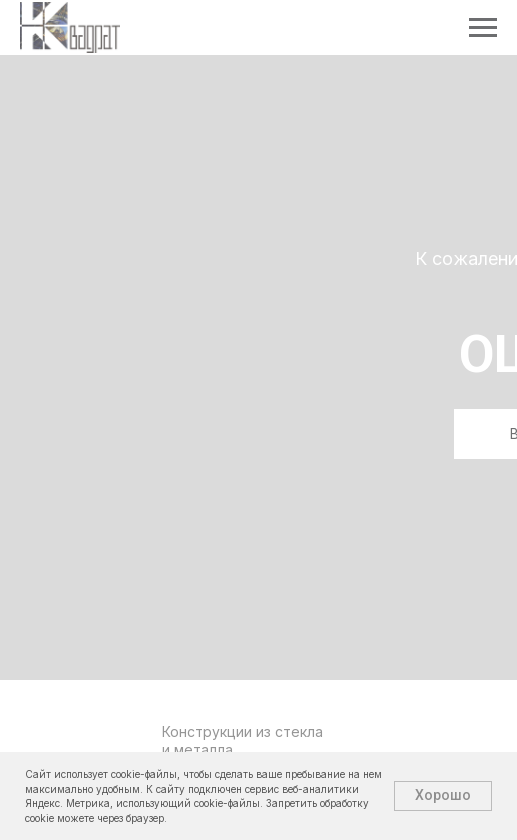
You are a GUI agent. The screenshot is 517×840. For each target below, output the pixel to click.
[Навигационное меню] (483, 28)
